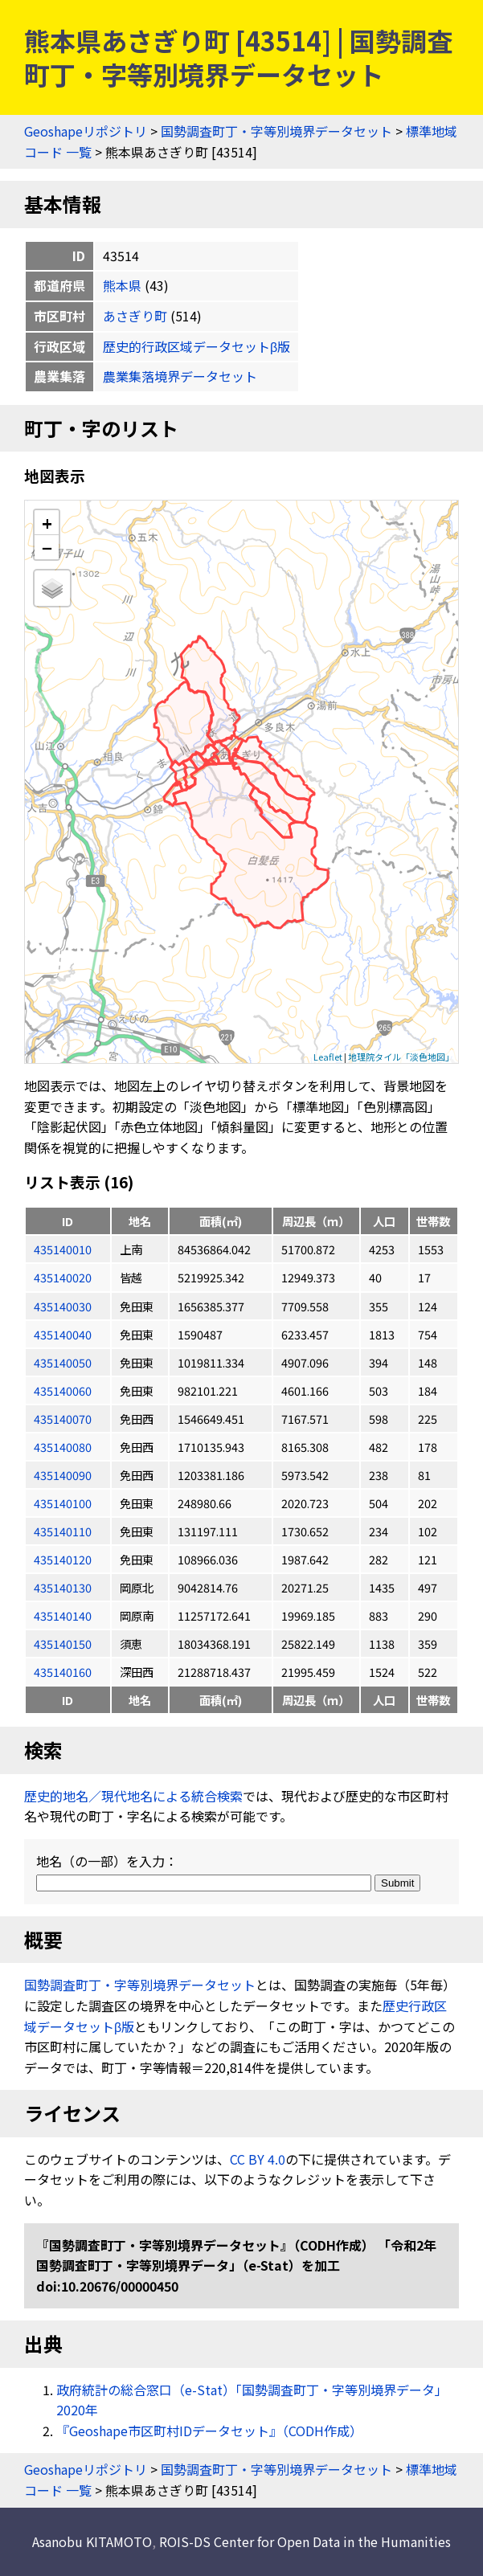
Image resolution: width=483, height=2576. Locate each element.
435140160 (63, 1671)
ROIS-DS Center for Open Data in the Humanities (305, 2541)
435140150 (63, 1643)
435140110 (63, 1531)
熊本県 (122, 285)
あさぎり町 (135, 315)
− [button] (47, 547)
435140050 (63, 1362)
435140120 (63, 1559)
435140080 (63, 1446)
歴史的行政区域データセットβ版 (196, 346)
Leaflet (327, 1056)
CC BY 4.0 (257, 2159)
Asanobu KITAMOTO (92, 2541)
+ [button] (47, 522)
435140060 (63, 1390)
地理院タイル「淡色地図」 (401, 1056)
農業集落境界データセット (180, 376)
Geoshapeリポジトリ (85, 131)
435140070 (63, 1418)
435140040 (63, 1334)
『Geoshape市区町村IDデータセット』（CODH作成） (209, 2430)
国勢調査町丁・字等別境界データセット (276, 131)
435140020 (63, 1277)
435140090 (63, 1474)
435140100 (63, 1502)
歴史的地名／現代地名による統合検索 (133, 1795)
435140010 (63, 1249)
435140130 (63, 1587)
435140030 (63, 1306)
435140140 (63, 1615)
